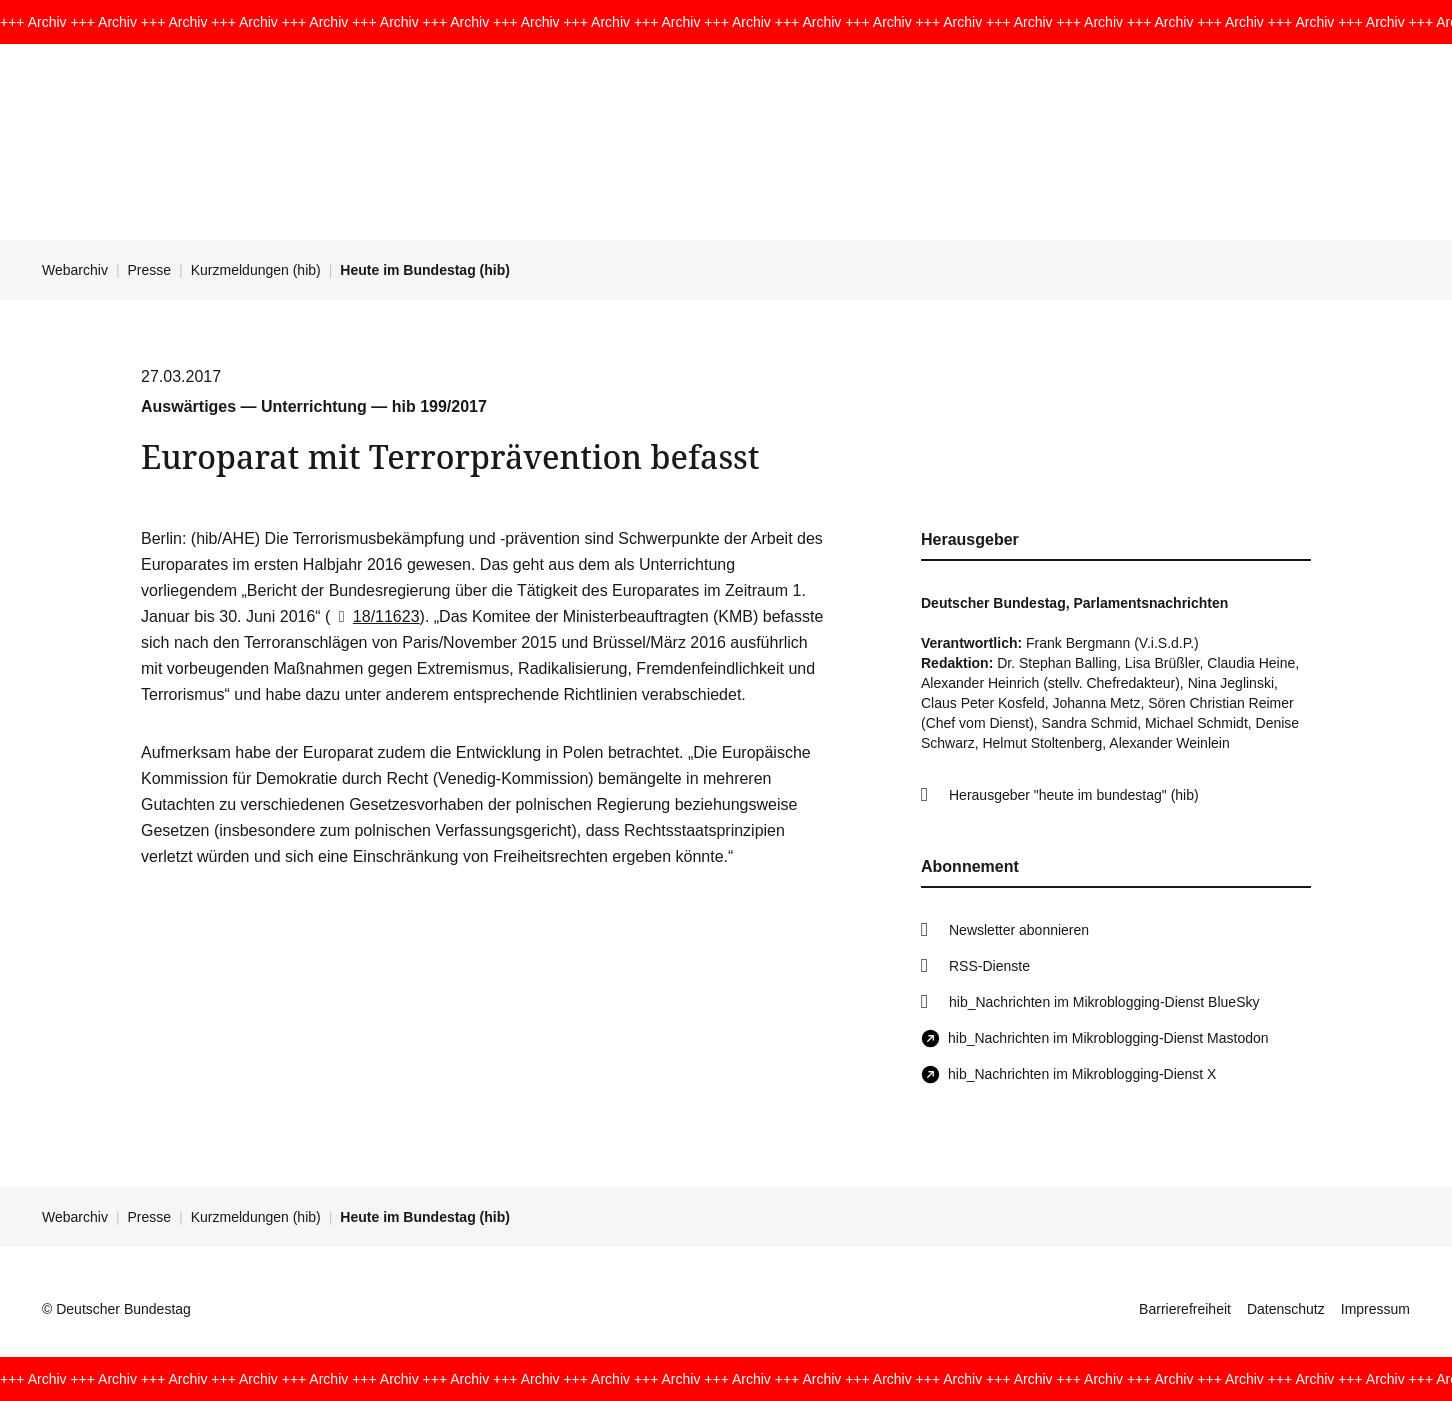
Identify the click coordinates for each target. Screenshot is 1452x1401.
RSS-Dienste (989, 966)
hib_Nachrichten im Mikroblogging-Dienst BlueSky (1104, 1002)
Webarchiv (75, 270)
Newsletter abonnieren (1019, 930)
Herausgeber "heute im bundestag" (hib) (1074, 795)
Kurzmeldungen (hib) (256, 270)
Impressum (1375, 1309)
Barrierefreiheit (1185, 1309)
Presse (150, 270)
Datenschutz (1286, 1309)
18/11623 (374, 616)
